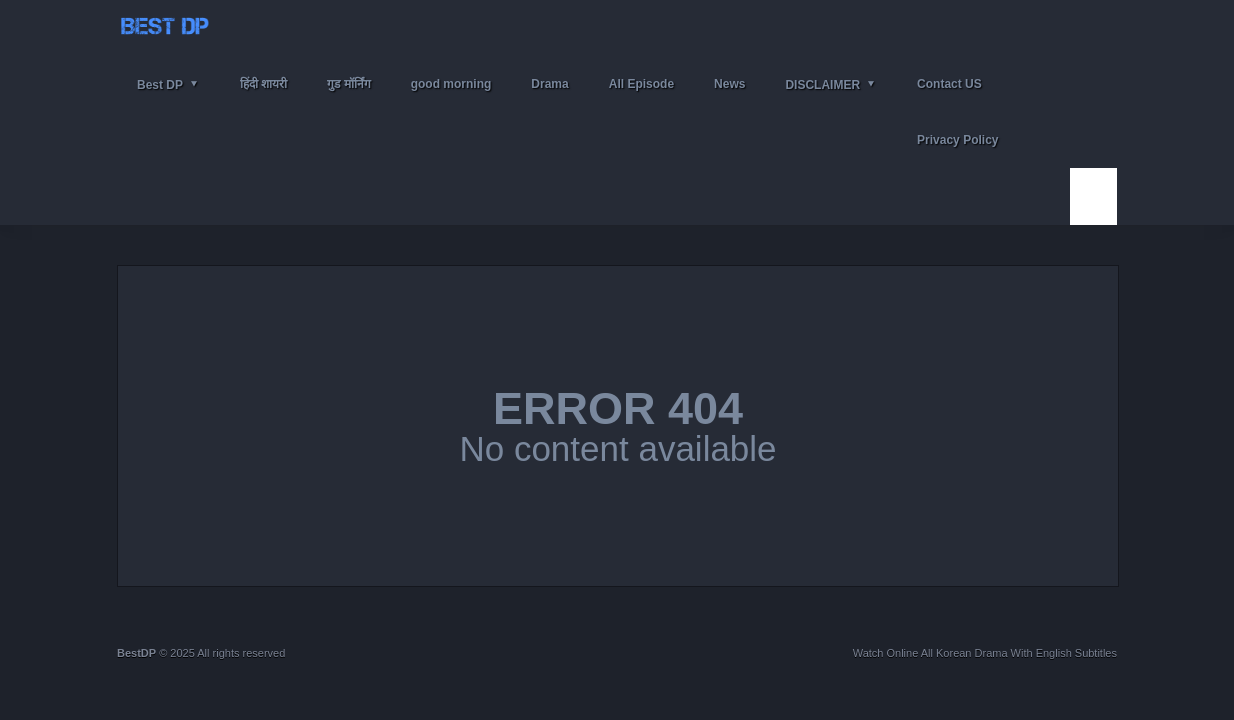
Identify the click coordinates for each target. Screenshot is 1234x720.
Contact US (949, 84)
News (729, 84)
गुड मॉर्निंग (348, 84)
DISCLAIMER (822, 85)
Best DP (160, 85)
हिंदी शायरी (263, 84)
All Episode (641, 84)
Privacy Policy (957, 140)
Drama (549, 84)
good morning (451, 84)
